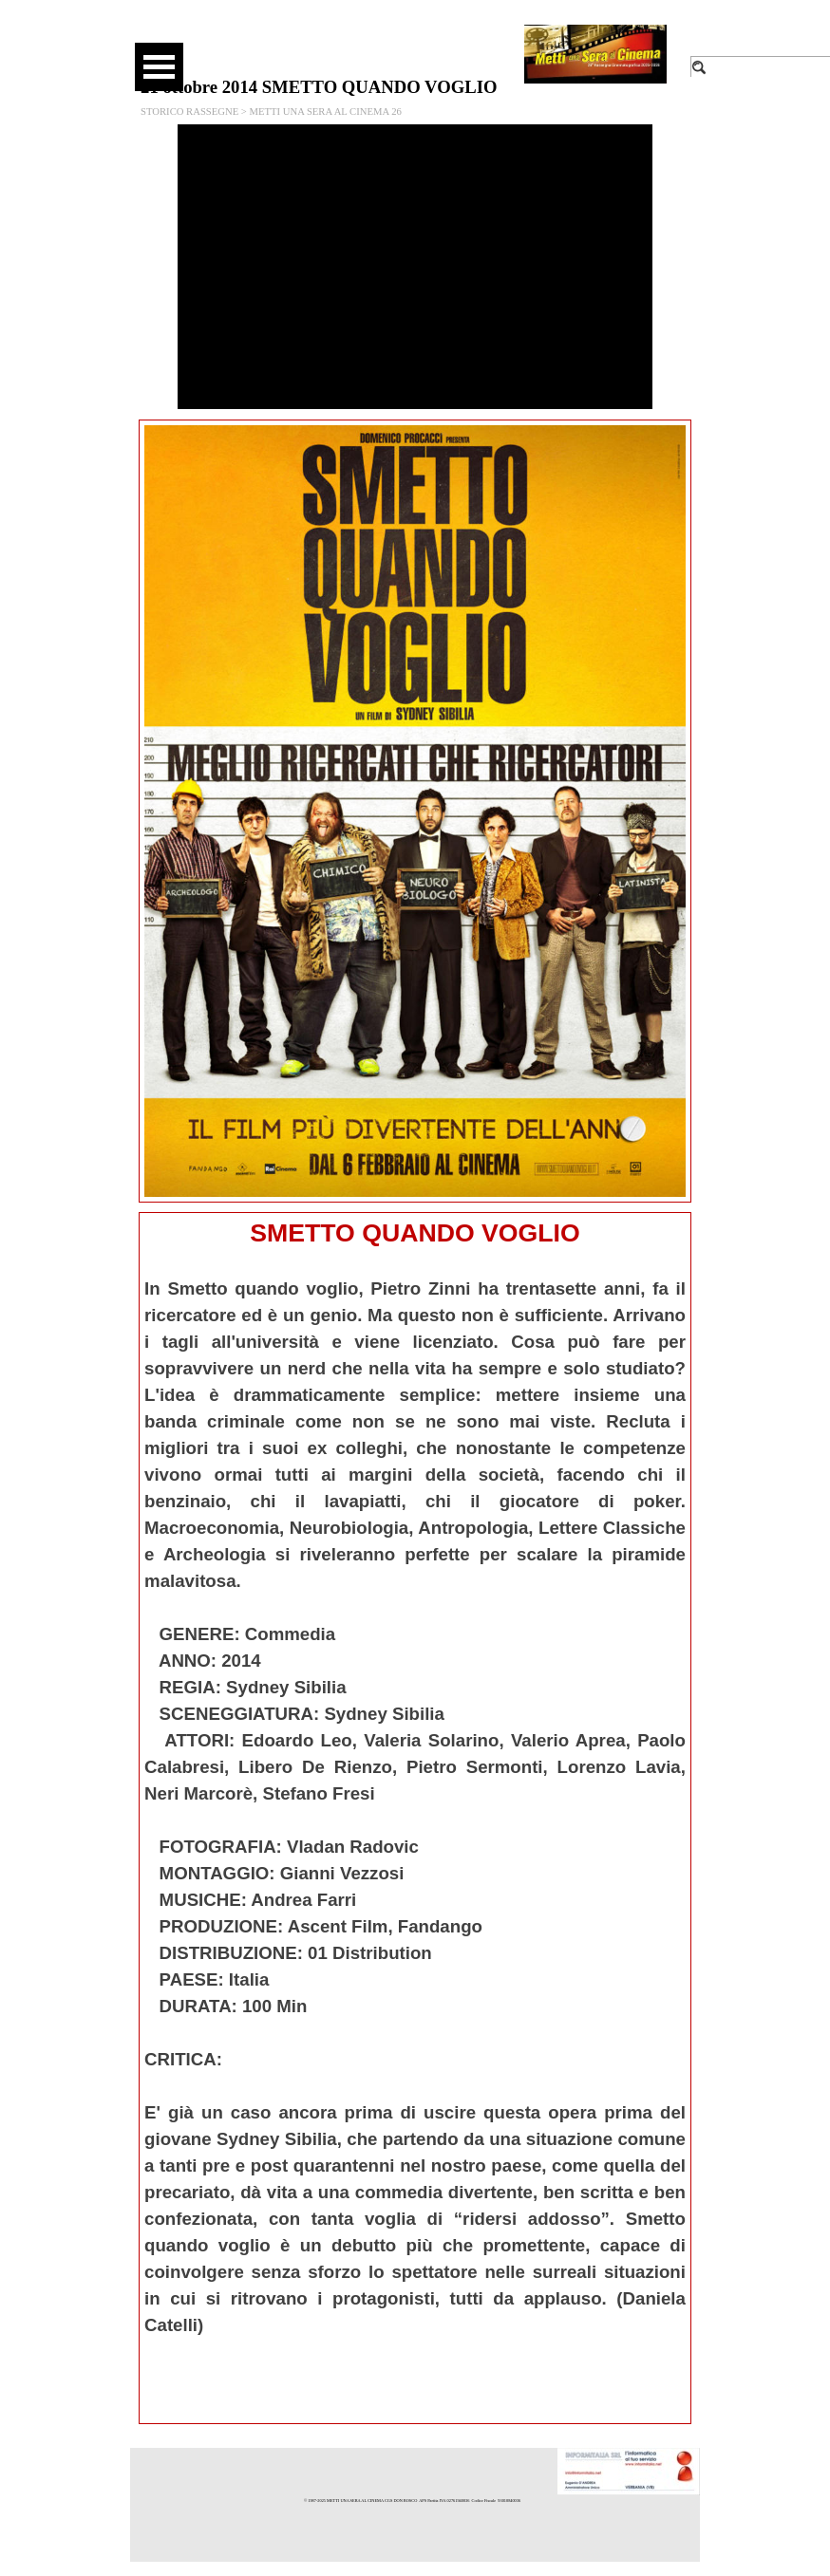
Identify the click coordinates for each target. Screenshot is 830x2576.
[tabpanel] (415, 1818)
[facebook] (354, 38)
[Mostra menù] (159, 67)
